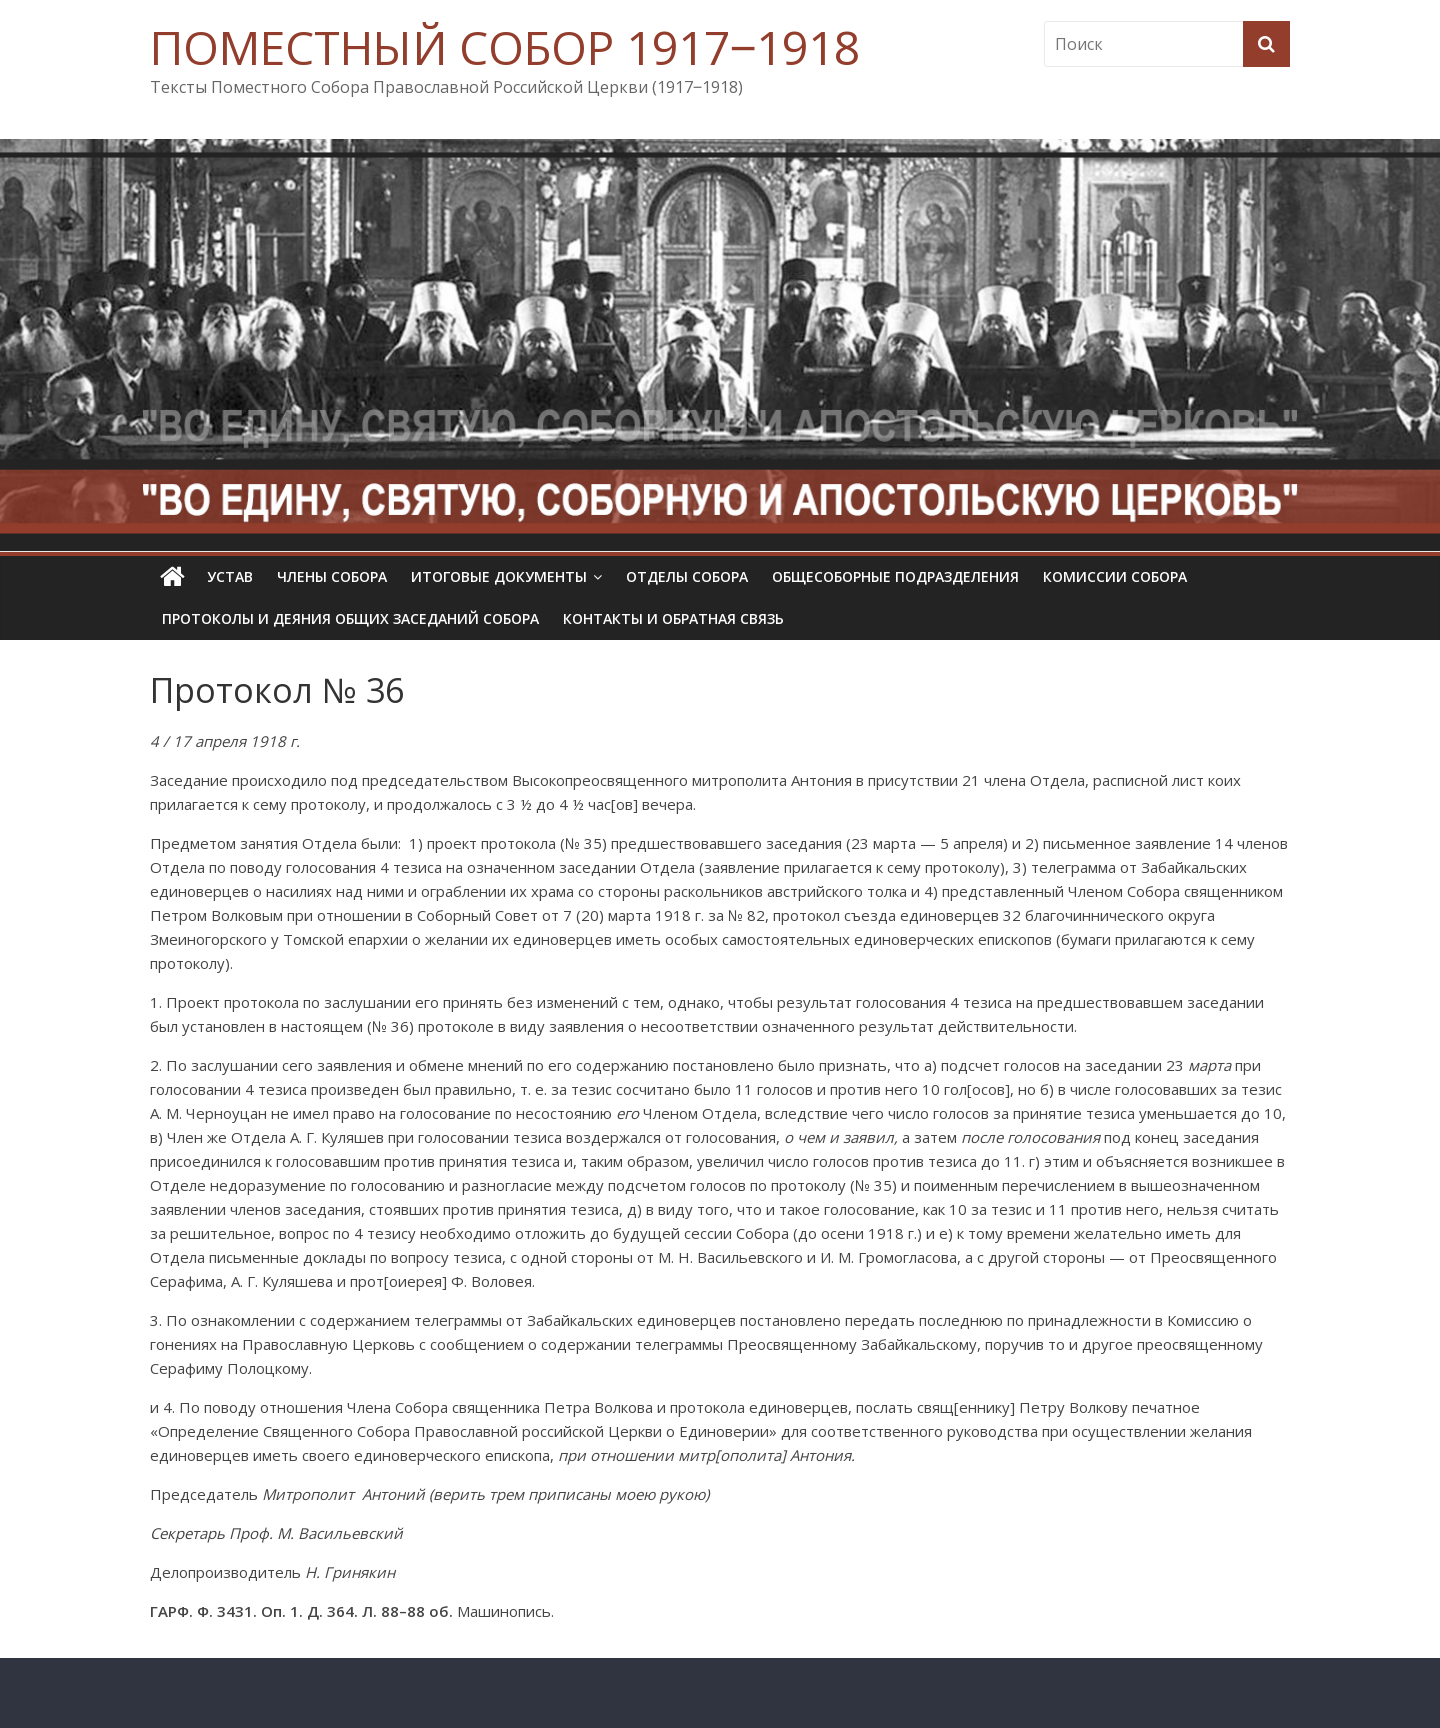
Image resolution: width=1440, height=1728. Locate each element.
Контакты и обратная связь (673, 618)
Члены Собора (332, 576)
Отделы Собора (687, 576)
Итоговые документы (499, 576)
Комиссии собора (1115, 576)
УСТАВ (230, 576)
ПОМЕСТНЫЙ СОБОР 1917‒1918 (505, 47)
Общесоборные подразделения (895, 576)
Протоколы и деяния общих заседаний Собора (350, 618)
